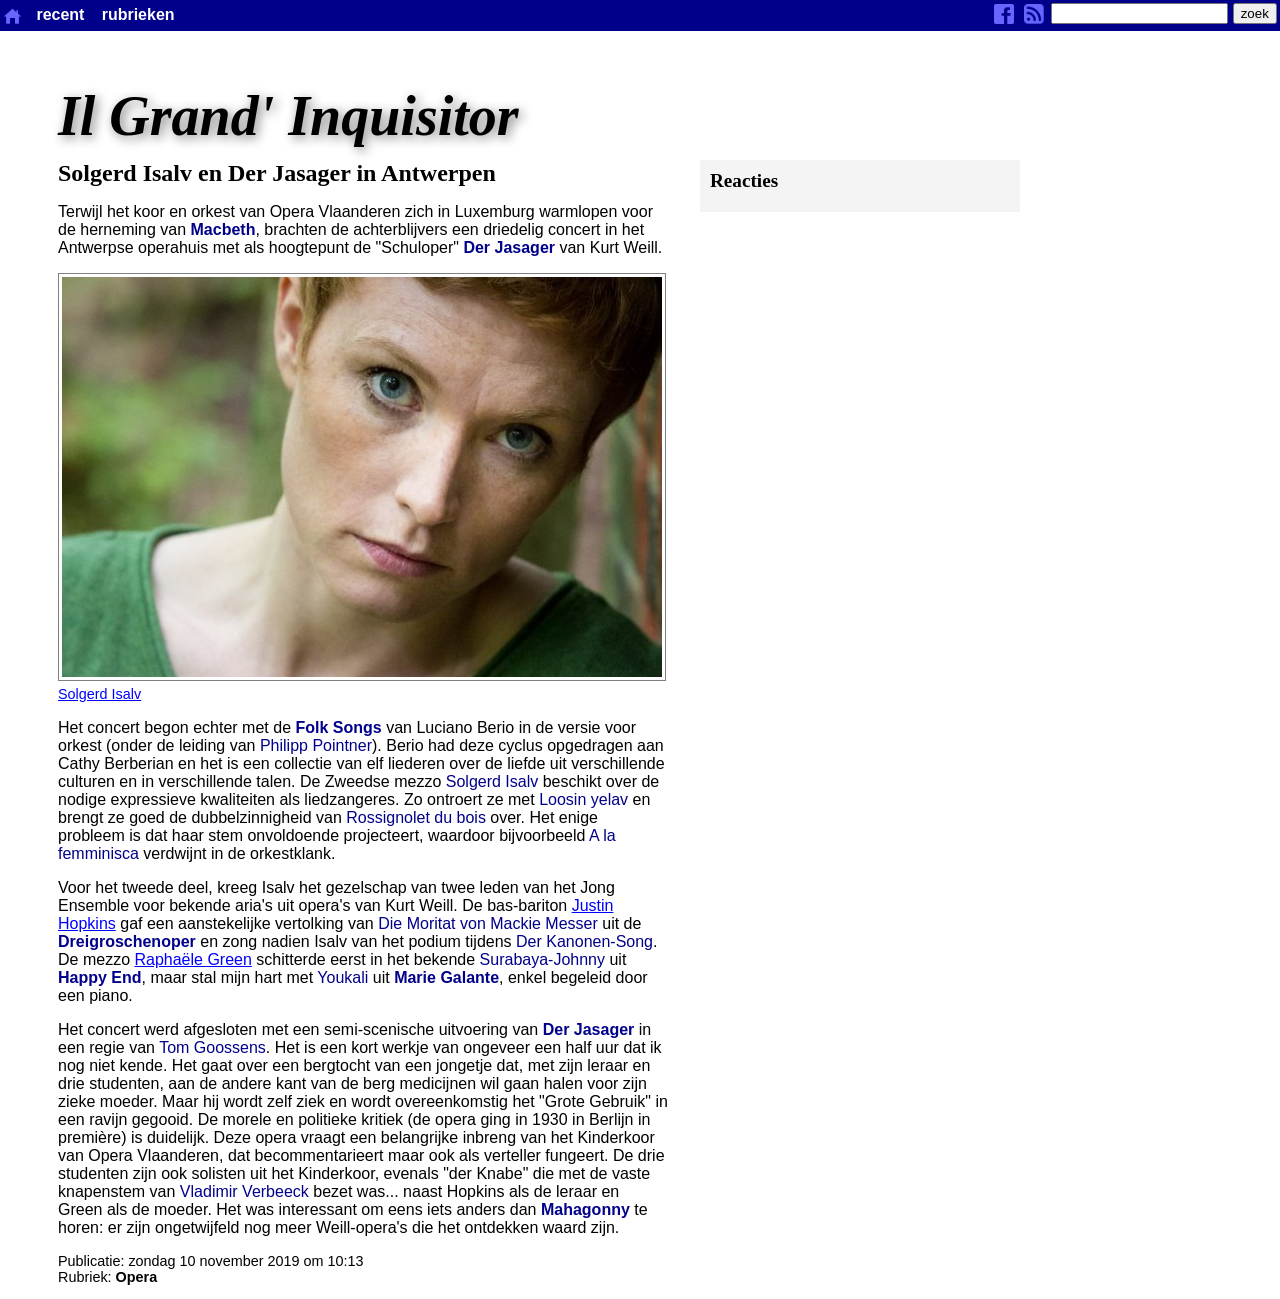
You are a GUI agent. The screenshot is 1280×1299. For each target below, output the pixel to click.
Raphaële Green (192, 959)
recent (60, 14)
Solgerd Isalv (99, 694)
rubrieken (138, 14)
